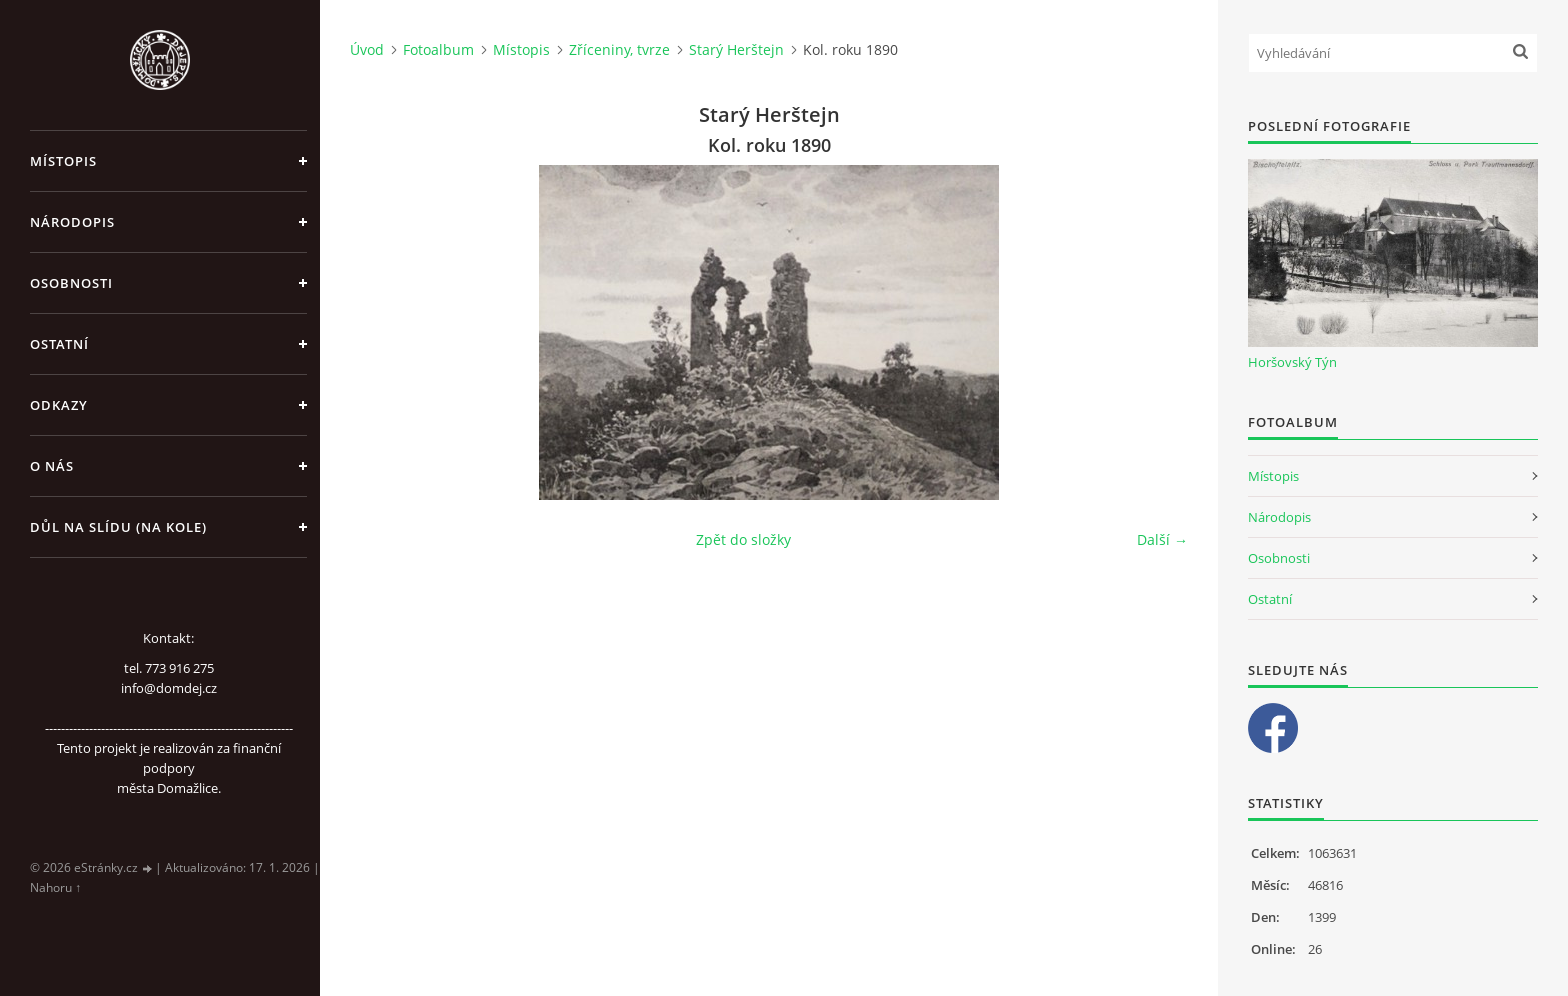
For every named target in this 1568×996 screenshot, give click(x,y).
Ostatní (59, 344)
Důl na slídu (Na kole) (118, 527)
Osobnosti (71, 283)
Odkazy (59, 405)
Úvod (367, 49)
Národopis (72, 222)
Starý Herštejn (736, 49)
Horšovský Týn (1292, 362)
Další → (1162, 539)
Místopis (63, 161)
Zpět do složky (743, 539)
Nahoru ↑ (55, 887)
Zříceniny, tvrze (619, 49)
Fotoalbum (438, 49)
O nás (52, 466)
